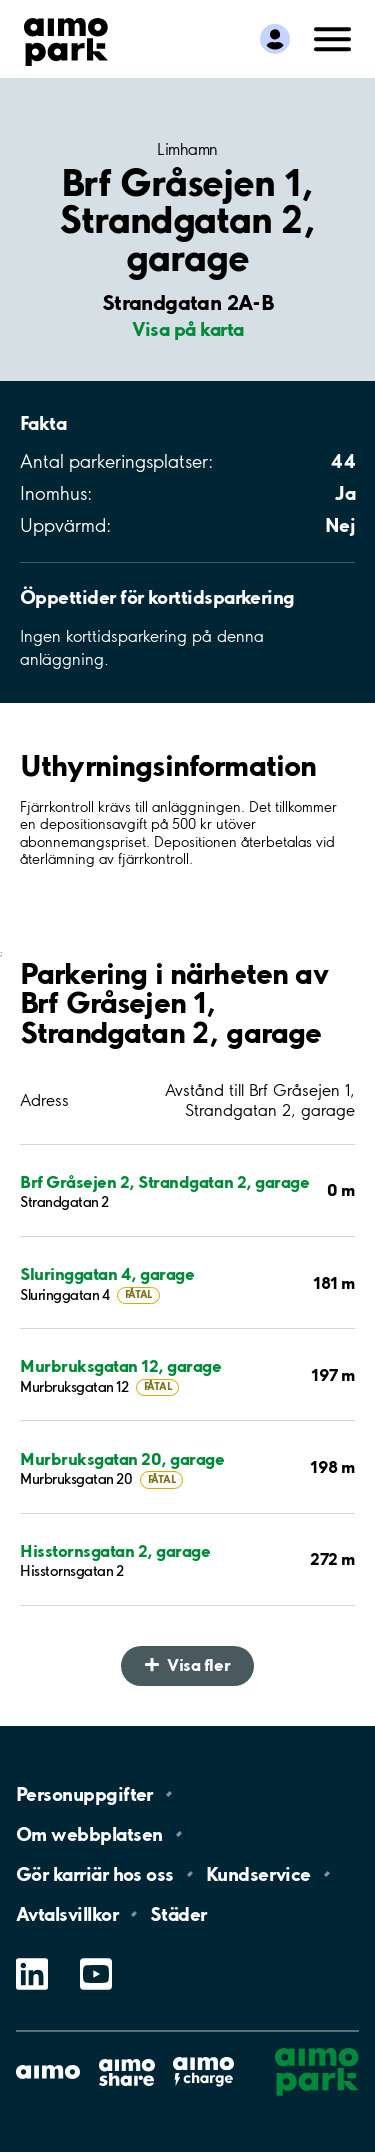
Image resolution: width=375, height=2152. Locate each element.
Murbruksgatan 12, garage (120, 1365)
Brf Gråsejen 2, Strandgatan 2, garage (164, 1181)
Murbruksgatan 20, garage (122, 1458)
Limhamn (187, 149)
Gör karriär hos (95, 1874)
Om (89, 1834)
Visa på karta (188, 329)
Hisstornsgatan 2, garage (115, 1550)
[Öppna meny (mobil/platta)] (333, 37)
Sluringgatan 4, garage (107, 1273)
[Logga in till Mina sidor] (275, 39)
